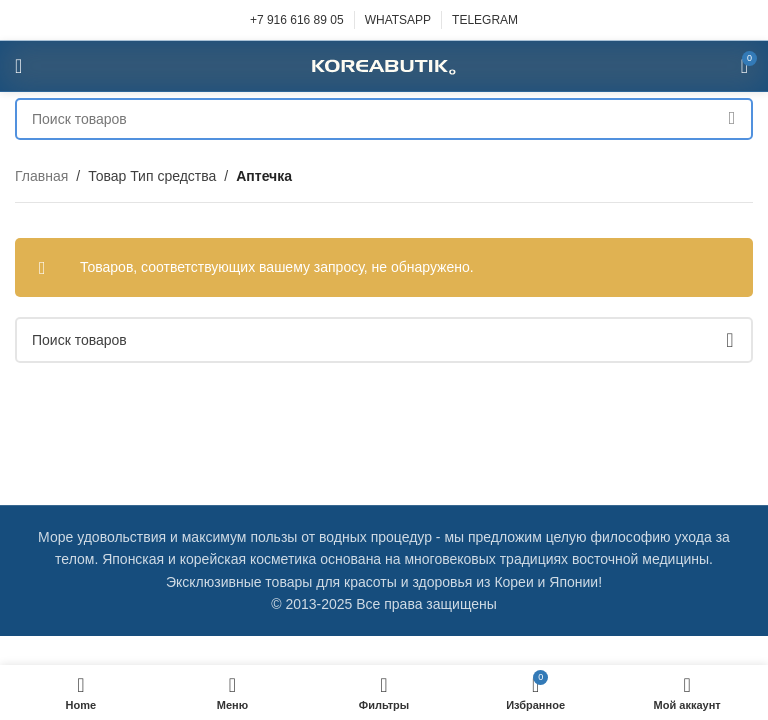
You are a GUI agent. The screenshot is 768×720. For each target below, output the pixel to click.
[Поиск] (384, 119)
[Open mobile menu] (18, 66)
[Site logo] (384, 65)
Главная (41, 176)
